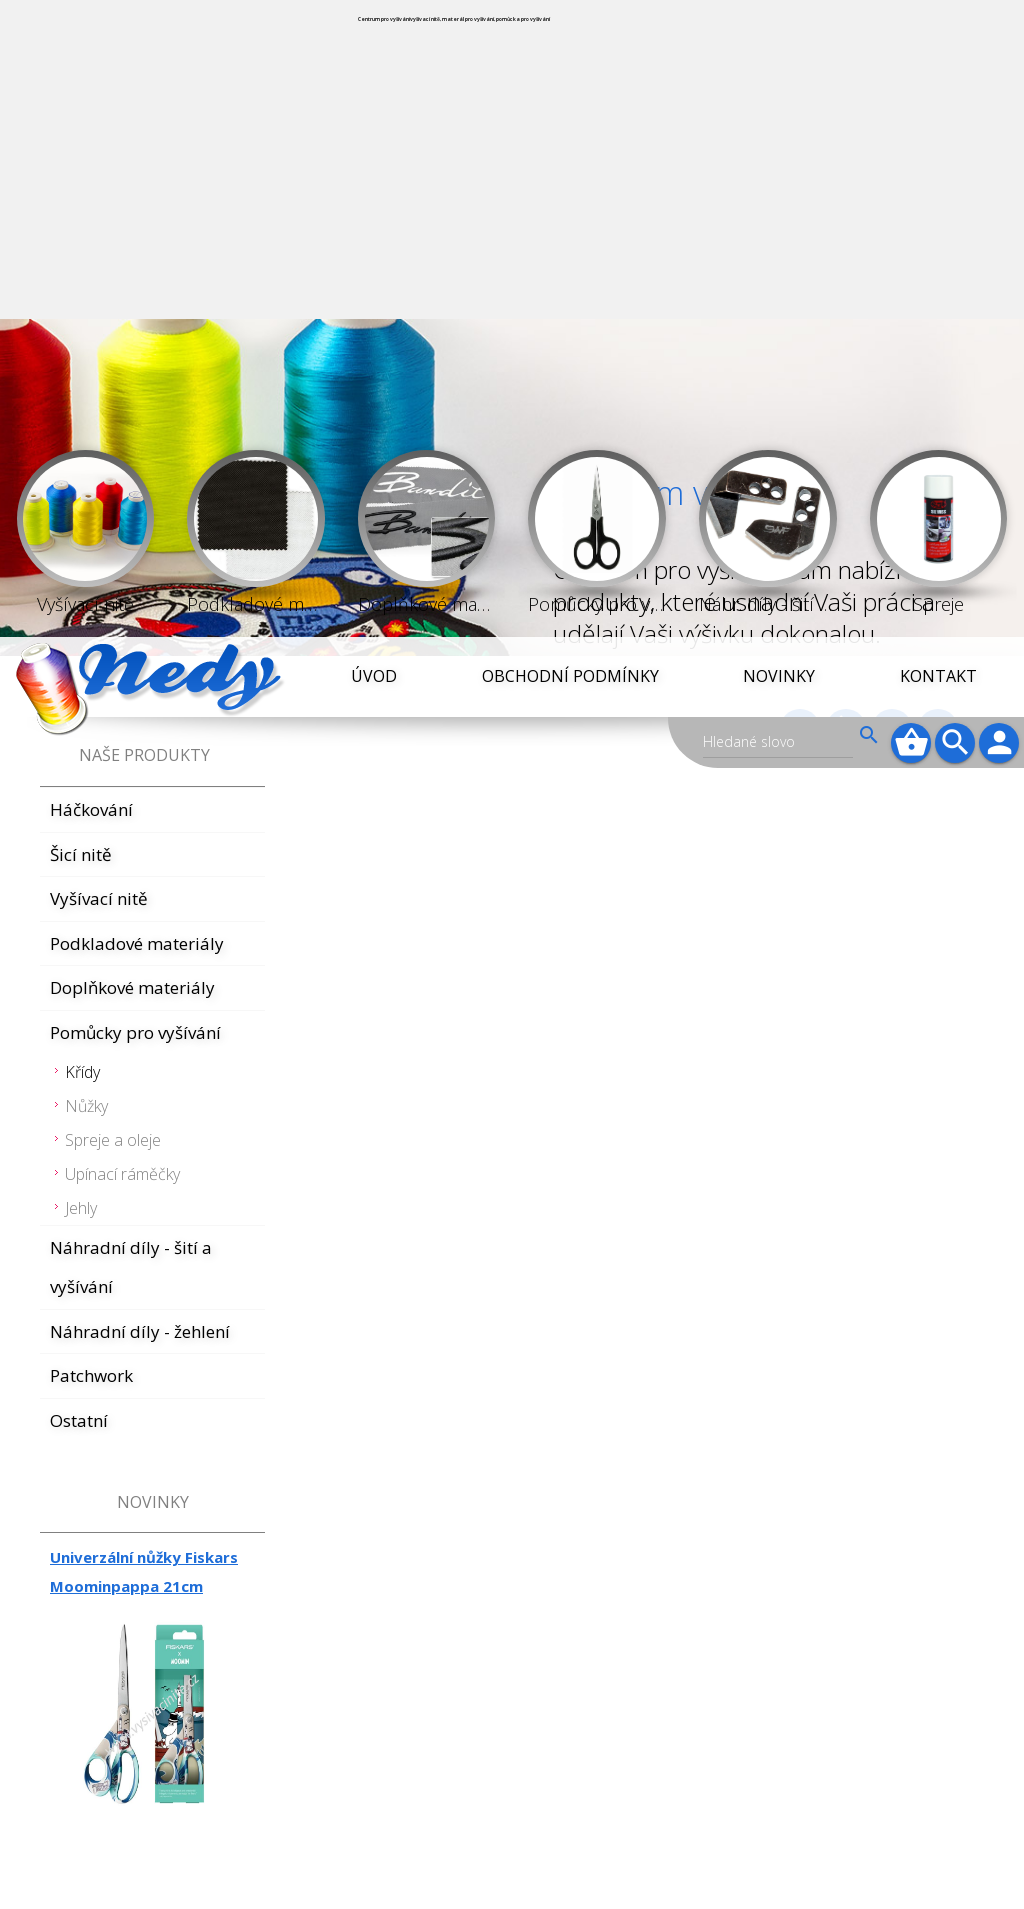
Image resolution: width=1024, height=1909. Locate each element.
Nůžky (86, 469)
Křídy (82, 435)
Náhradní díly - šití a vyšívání (131, 630)
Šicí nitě (81, 217)
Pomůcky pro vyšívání (135, 395)
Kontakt (938, 39)
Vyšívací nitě (99, 261)
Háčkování (91, 172)
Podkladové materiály (137, 306)
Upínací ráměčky (122, 537)
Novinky (779, 39)
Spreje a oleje (113, 503)
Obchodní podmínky (570, 39)
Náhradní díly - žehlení (140, 694)
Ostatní (79, 783)
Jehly (81, 571)
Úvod (374, 39)
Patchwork (91, 738)
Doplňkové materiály (132, 350)
